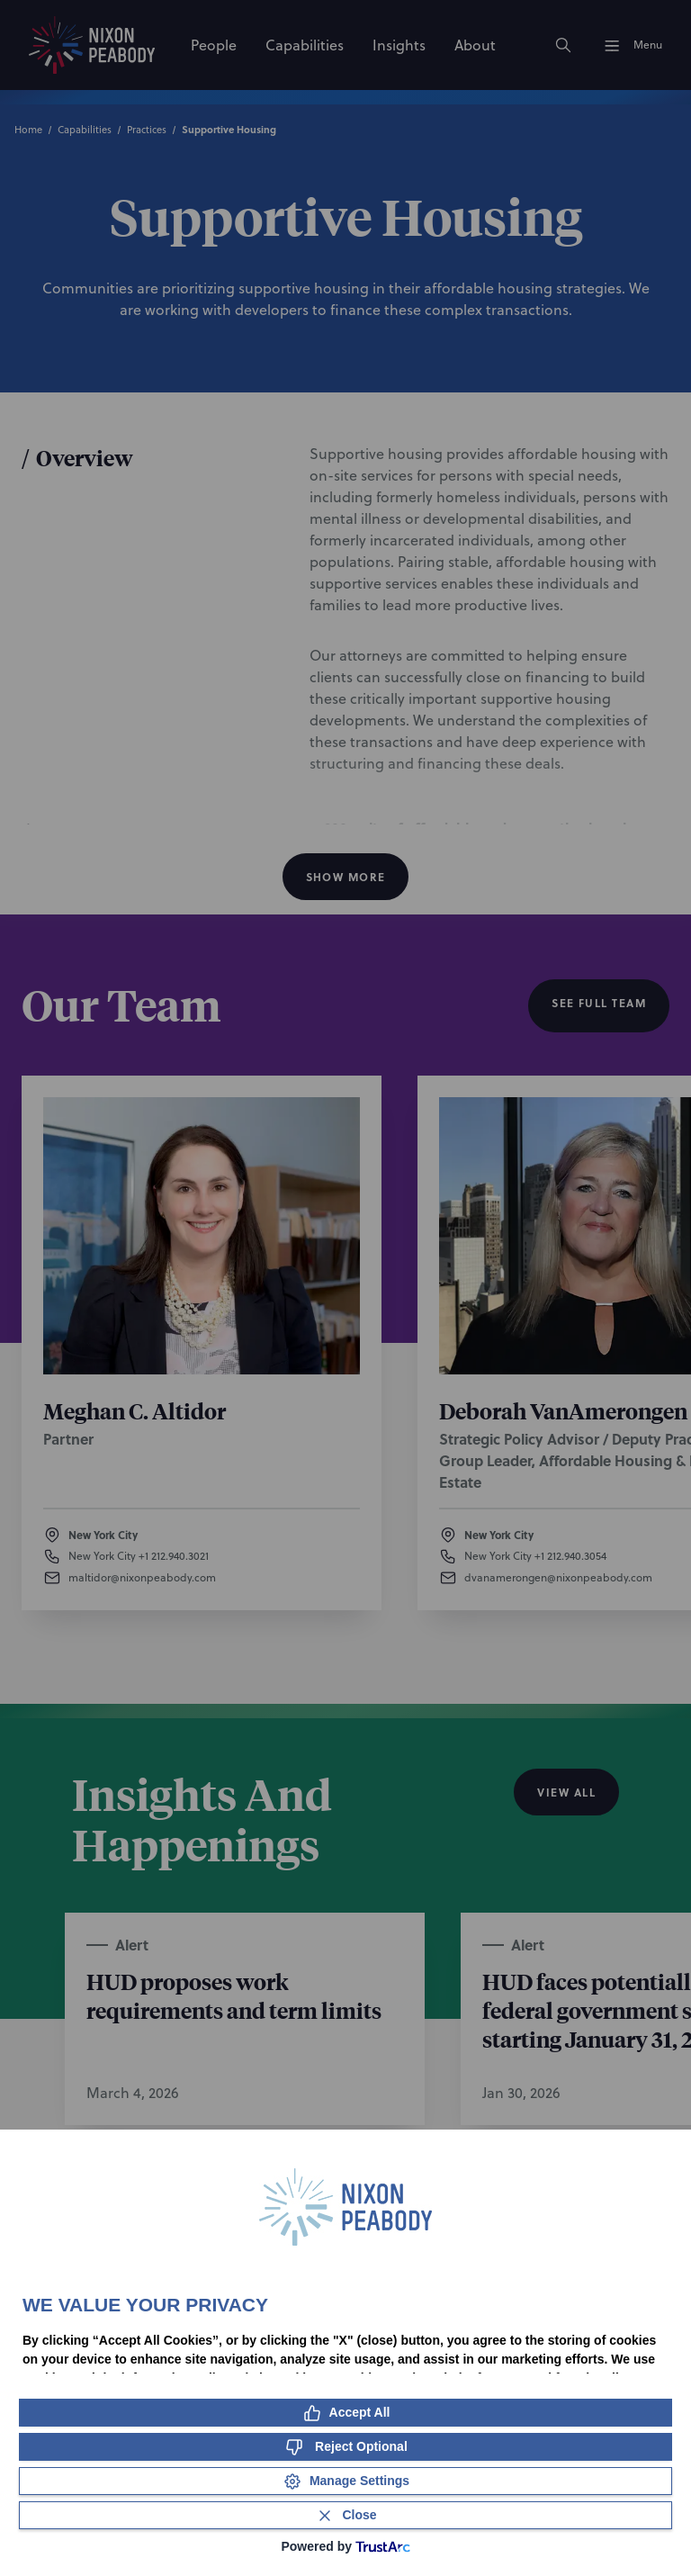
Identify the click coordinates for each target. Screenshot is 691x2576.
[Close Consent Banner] (345, 2515)
